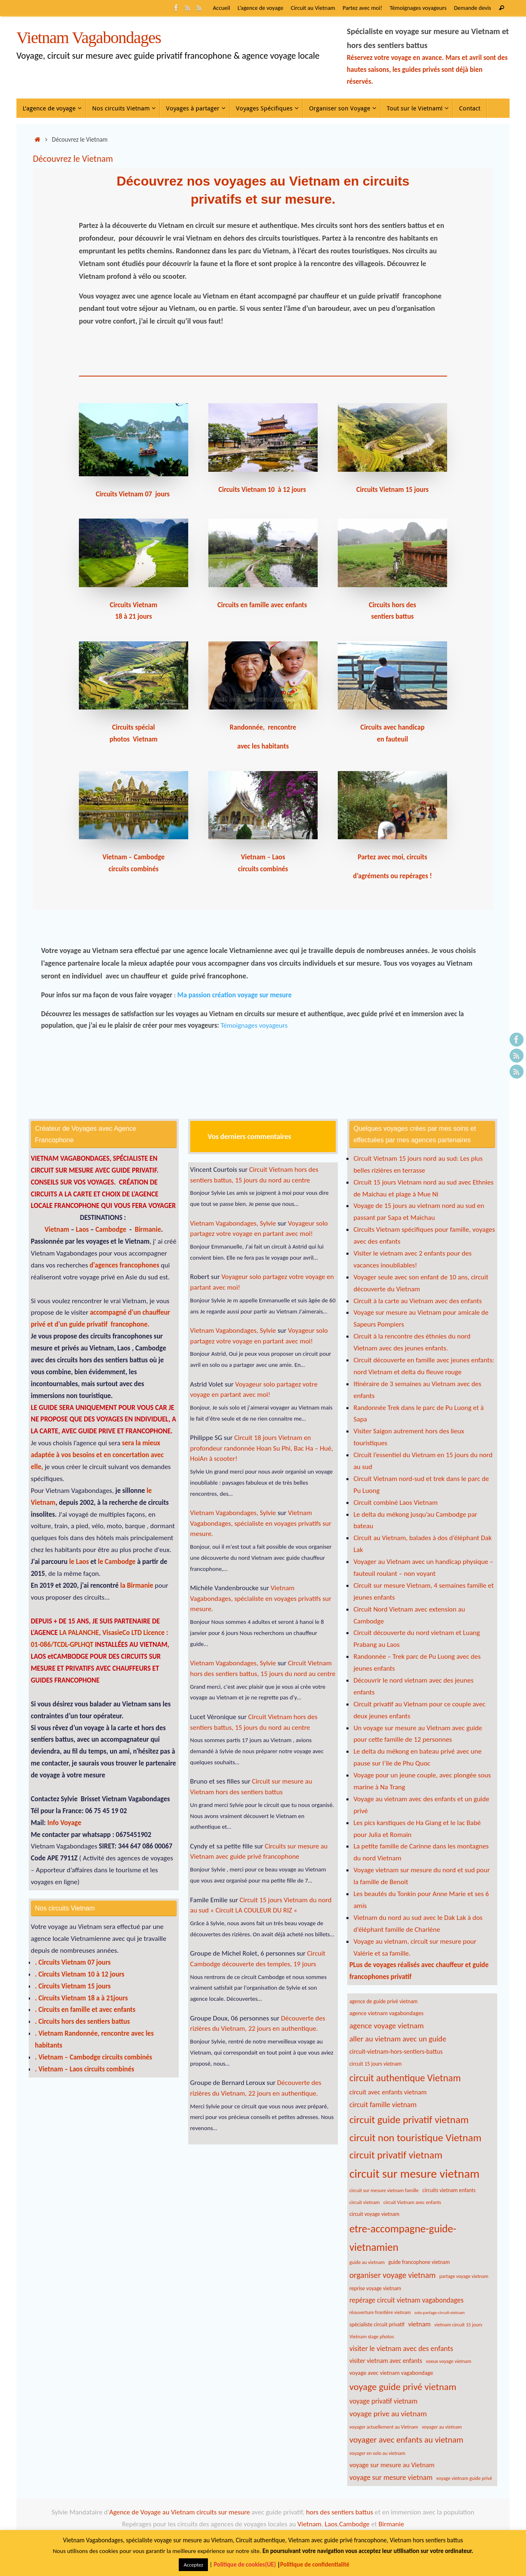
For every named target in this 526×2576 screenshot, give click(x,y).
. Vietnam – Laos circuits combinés (84, 2069)
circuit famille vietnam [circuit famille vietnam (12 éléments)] (383, 2104)
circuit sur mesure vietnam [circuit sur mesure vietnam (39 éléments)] (414, 2173)
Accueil (221, 7)
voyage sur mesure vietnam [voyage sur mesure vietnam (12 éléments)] (390, 2477)
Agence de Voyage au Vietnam (152, 2512)
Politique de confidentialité (314, 2564)
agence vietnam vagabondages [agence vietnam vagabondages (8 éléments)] (386, 2013)
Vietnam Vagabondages (88, 38)
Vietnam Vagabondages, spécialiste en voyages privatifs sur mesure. (261, 1523)
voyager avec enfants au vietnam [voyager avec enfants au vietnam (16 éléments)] (406, 2439)
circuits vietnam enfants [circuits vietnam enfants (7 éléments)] (448, 2190)
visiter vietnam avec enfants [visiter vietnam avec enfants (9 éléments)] (385, 2361)
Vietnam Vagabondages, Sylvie (233, 1223)
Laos (83, 1229)
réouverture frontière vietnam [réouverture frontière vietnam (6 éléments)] (380, 2312)
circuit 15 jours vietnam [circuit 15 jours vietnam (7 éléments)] (375, 2063)
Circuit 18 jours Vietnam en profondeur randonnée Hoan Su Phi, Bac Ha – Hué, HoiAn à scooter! (261, 1448)
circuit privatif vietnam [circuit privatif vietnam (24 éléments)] (395, 2155)
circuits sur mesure (223, 2512)
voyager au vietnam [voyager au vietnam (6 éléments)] (441, 2427)
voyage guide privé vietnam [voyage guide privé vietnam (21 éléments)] (402, 2386)
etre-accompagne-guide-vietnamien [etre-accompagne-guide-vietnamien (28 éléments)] (402, 2237)
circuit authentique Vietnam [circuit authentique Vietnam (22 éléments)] (405, 2078)
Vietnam (57, 1229)
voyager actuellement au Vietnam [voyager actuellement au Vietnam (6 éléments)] (383, 2427)
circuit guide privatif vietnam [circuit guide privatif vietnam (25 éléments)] (408, 2119)
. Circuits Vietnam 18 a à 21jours (81, 1998)
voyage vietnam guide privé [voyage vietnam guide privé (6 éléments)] (464, 2478)
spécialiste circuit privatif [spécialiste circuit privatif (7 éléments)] (376, 2324)
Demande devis (472, 7)
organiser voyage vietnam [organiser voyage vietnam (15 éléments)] (392, 2275)
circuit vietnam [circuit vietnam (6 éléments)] (364, 2202)
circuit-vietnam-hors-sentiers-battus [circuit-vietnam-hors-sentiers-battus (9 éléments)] (396, 2051)
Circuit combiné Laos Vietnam (395, 1502)
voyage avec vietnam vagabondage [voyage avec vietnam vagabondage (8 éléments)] (391, 2372)
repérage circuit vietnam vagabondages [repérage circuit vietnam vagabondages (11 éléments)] (406, 2300)
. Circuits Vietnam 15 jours (73, 1986)
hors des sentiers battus (339, 2512)
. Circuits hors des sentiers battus (82, 2021)
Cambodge (111, 1229)
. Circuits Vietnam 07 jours (73, 1962)
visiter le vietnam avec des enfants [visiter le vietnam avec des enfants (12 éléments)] (401, 2348)
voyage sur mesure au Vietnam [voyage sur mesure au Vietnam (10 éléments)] (391, 2465)
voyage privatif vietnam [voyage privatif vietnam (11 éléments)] (383, 2401)
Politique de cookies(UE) (245, 2564)
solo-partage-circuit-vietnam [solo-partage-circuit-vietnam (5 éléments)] (439, 2312)
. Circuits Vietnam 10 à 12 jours (80, 1974)
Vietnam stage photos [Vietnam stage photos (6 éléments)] (371, 2336)
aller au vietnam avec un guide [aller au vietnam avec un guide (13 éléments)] (397, 2038)
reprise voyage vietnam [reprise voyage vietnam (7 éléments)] (375, 2288)
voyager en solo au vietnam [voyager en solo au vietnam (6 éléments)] (377, 2453)
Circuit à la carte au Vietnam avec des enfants (417, 1301)
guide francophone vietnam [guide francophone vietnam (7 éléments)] (419, 2262)
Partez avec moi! (363, 7)
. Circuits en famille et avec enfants (85, 2009)
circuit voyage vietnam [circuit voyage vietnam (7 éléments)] (374, 2214)
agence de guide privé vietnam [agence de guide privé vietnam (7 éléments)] (383, 2001)
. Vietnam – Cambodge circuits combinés (93, 2057)
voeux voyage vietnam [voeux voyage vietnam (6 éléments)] (448, 2361)
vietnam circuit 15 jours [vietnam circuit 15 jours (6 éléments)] (458, 2324)
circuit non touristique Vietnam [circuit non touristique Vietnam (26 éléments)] (415, 2137)
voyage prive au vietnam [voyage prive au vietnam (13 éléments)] (388, 2413)
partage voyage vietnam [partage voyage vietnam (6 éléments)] (463, 2276)
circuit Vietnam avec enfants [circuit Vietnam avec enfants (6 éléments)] (412, 2202)
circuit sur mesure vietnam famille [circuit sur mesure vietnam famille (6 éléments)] (384, 2190)
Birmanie (148, 1229)
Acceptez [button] (193, 2565)
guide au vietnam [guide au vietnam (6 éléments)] (367, 2262)
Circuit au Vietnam (313, 7)
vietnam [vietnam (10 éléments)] (419, 2324)
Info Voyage (63, 1822)
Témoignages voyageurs (418, 7)
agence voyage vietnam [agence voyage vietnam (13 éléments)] (386, 2025)
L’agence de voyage (261, 7)
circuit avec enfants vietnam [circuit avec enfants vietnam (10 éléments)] (388, 2092)
